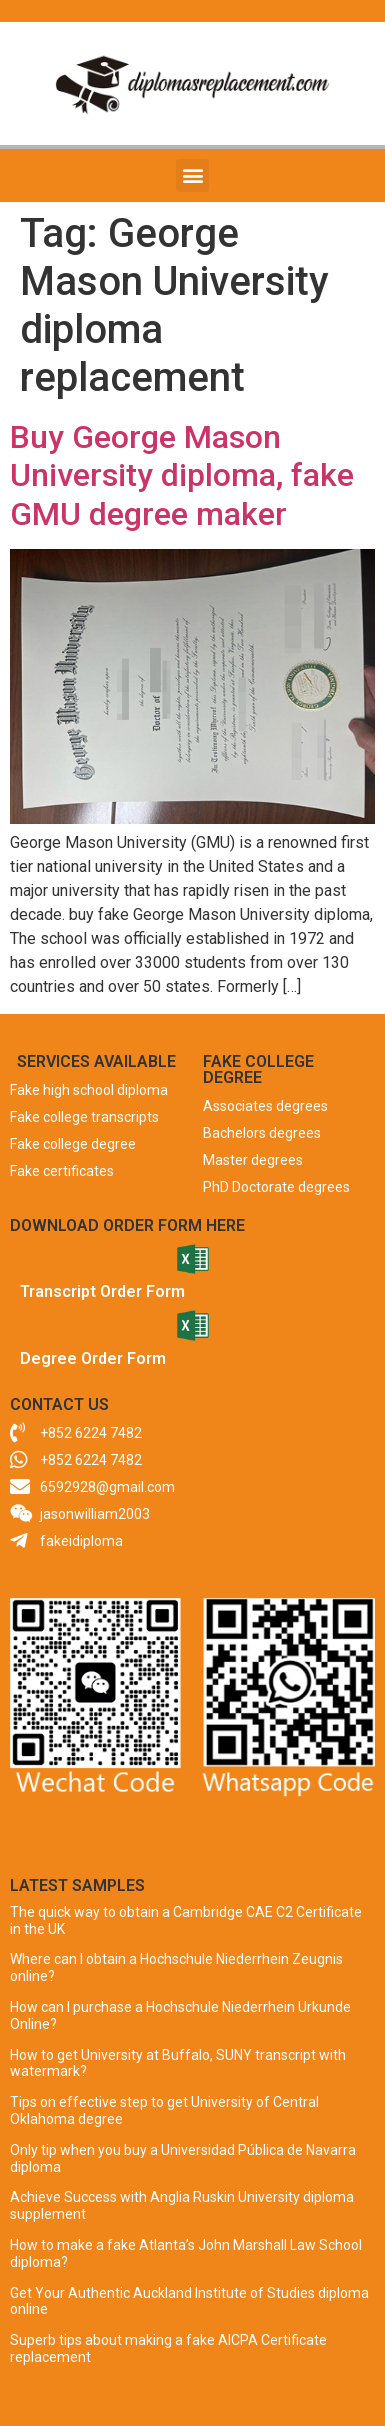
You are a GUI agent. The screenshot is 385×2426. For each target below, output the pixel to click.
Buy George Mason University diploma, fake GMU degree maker (182, 475)
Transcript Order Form (102, 1291)
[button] (192, 175)
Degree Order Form (93, 1358)
